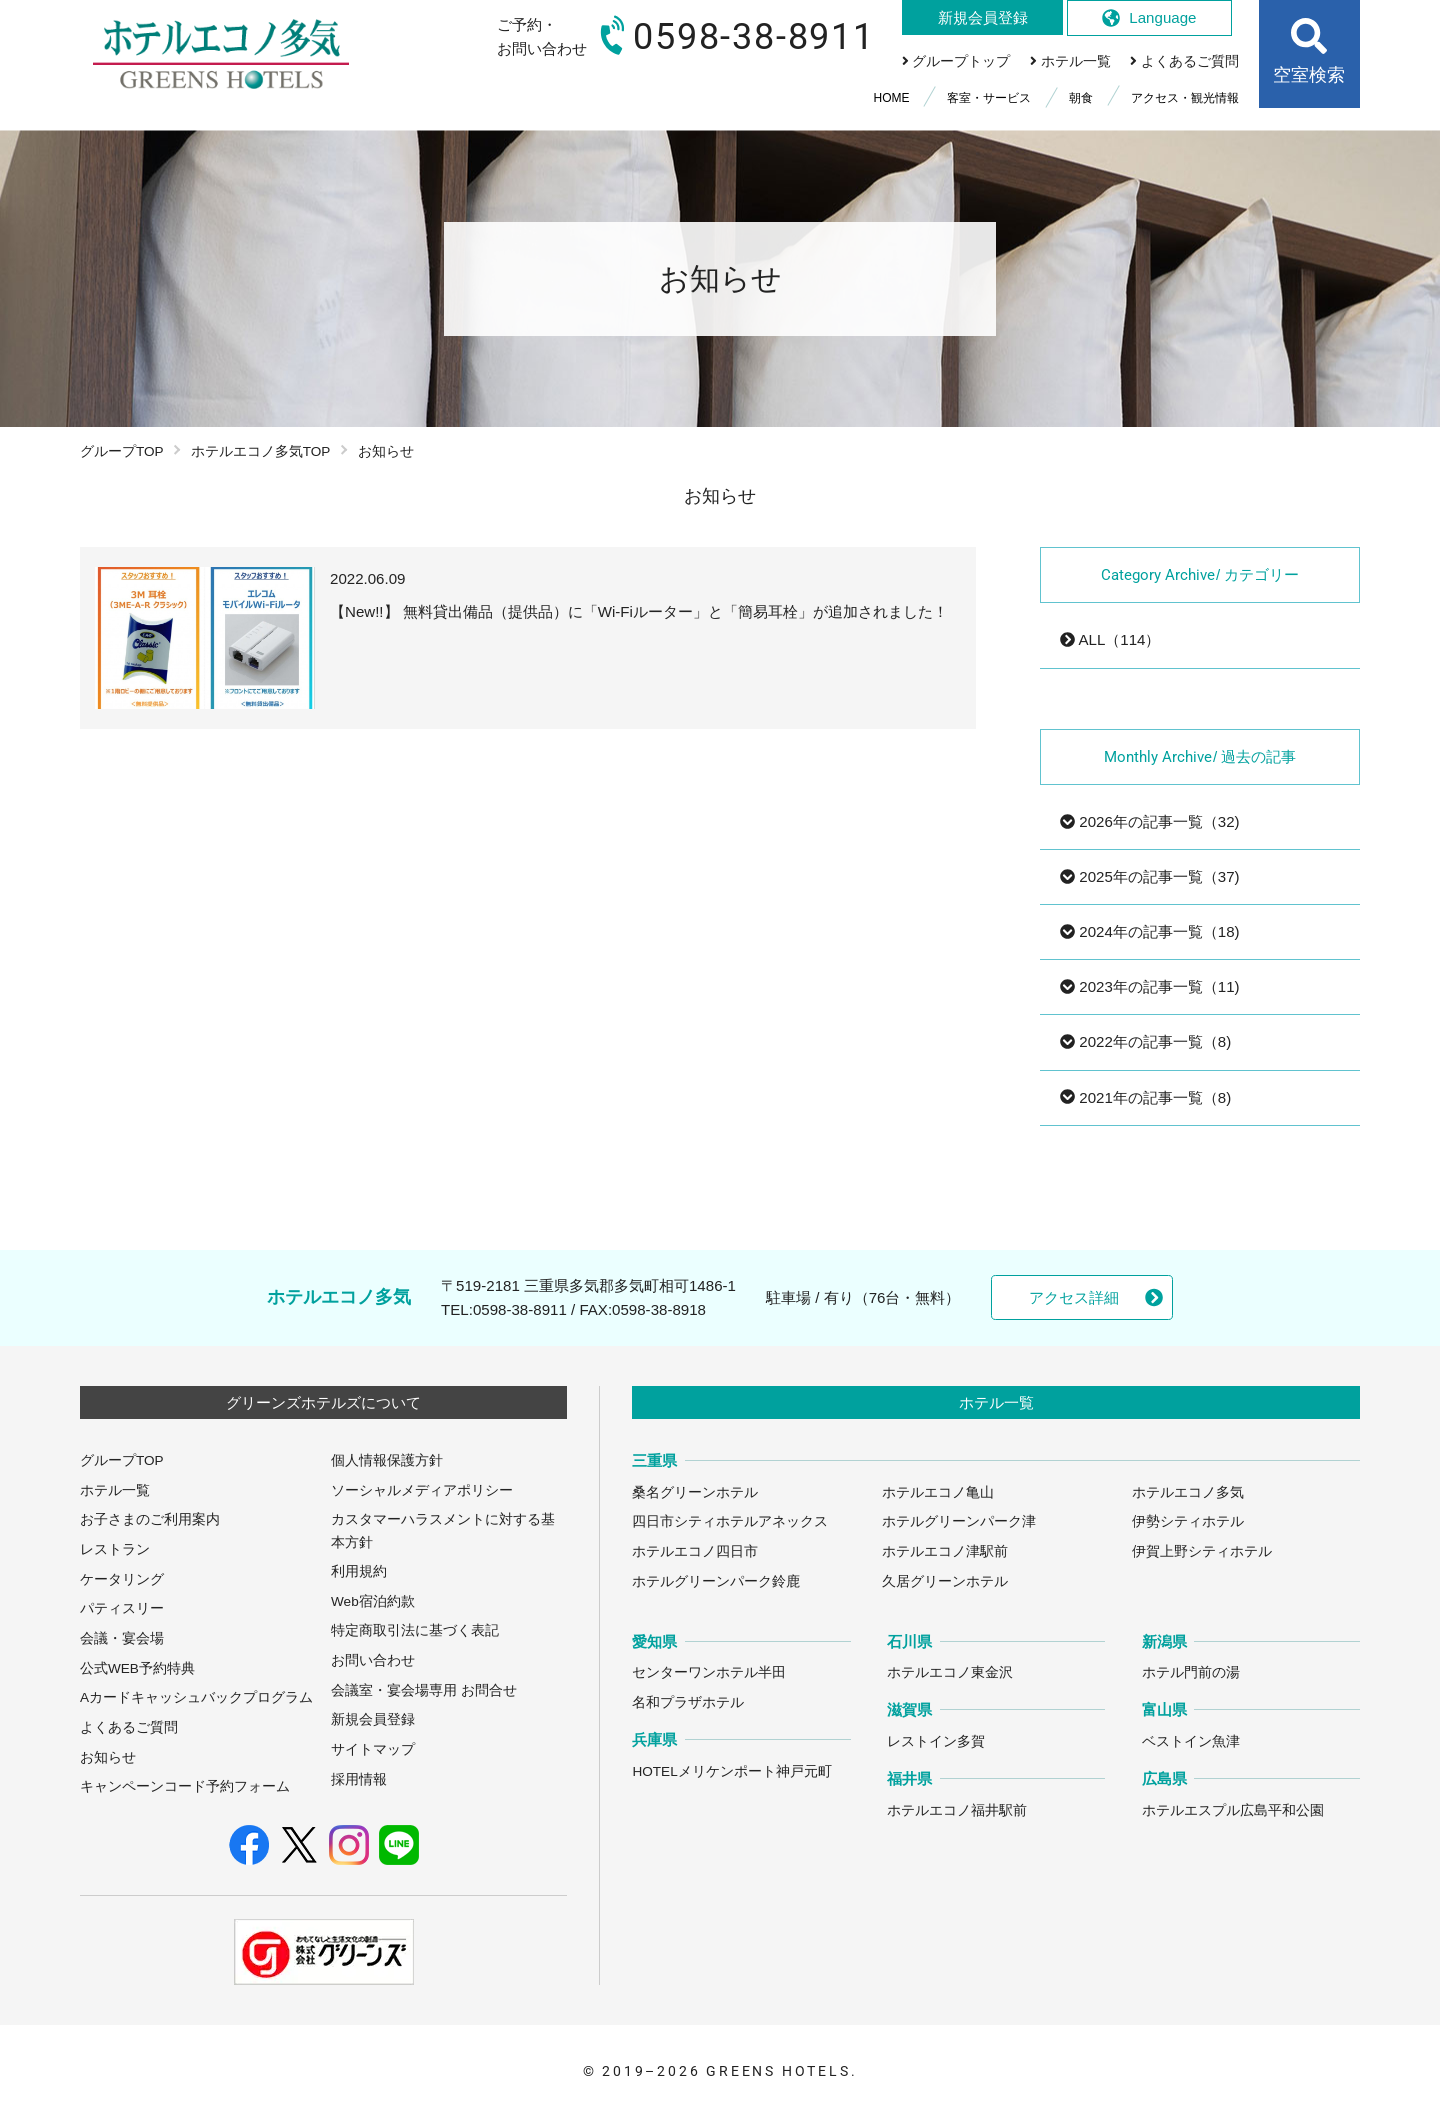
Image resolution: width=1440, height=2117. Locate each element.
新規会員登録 (373, 1719)
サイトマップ (373, 1749)
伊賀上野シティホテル (1202, 1551)
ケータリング (122, 1579)
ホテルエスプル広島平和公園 (1233, 1810)
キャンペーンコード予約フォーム (185, 1786)
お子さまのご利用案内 (150, 1519)
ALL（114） (1110, 639)
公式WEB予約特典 (137, 1668)
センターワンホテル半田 (709, 1672)
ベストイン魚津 (1191, 1741)
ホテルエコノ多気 (1188, 1492)
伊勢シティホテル (1188, 1521)
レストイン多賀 (936, 1741)
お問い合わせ (373, 1660)
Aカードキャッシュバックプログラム (196, 1697)
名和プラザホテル (688, 1702)
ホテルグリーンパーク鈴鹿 (716, 1581)
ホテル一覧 (115, 1490)
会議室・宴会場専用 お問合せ (424, 1690)
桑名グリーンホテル (695, 1492)
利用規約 (359, 1571)
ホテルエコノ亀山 (938, 1492)
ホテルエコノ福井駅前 (957, 1810)
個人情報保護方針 (387, 1460)
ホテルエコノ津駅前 (945, 1551)
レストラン (115, 1549)
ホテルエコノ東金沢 (950, 1672)
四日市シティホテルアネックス (730, 1521)
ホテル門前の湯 (1191, 1672)
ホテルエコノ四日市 (695, 1551)
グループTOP (122, 451)
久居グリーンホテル (945, 1581)
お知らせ (108, 1757)
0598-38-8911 (520, 1309)
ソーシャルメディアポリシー (422, 1490)
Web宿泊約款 (373, 1601)
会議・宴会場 (122, 1638)
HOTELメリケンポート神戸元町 (731, 1771)
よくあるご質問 (129, 1727)
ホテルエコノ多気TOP (261, 451)
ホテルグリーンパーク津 (959, 1521)
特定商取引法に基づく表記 (415, 1630)
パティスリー (122, 1608)
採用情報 (359, 1779)
